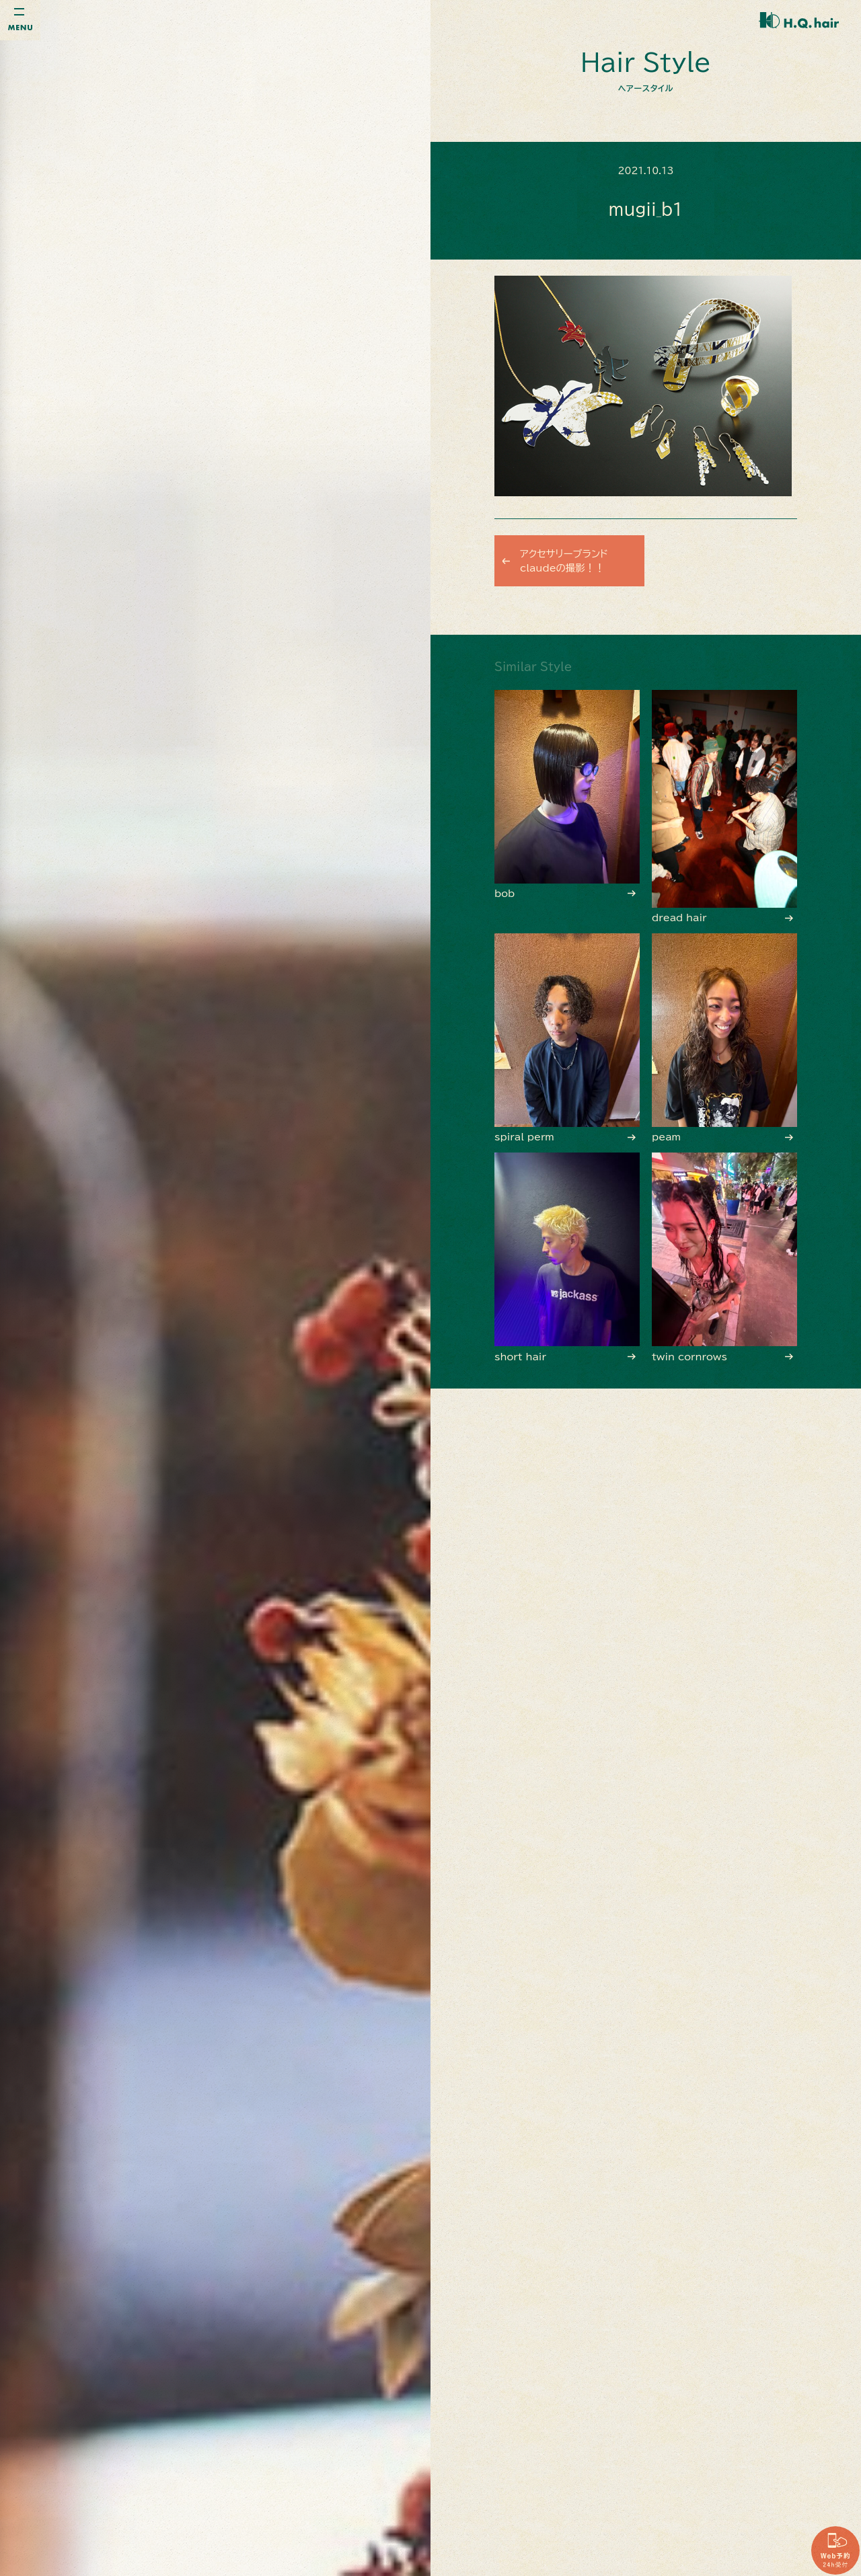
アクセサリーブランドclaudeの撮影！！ (570, 561)
